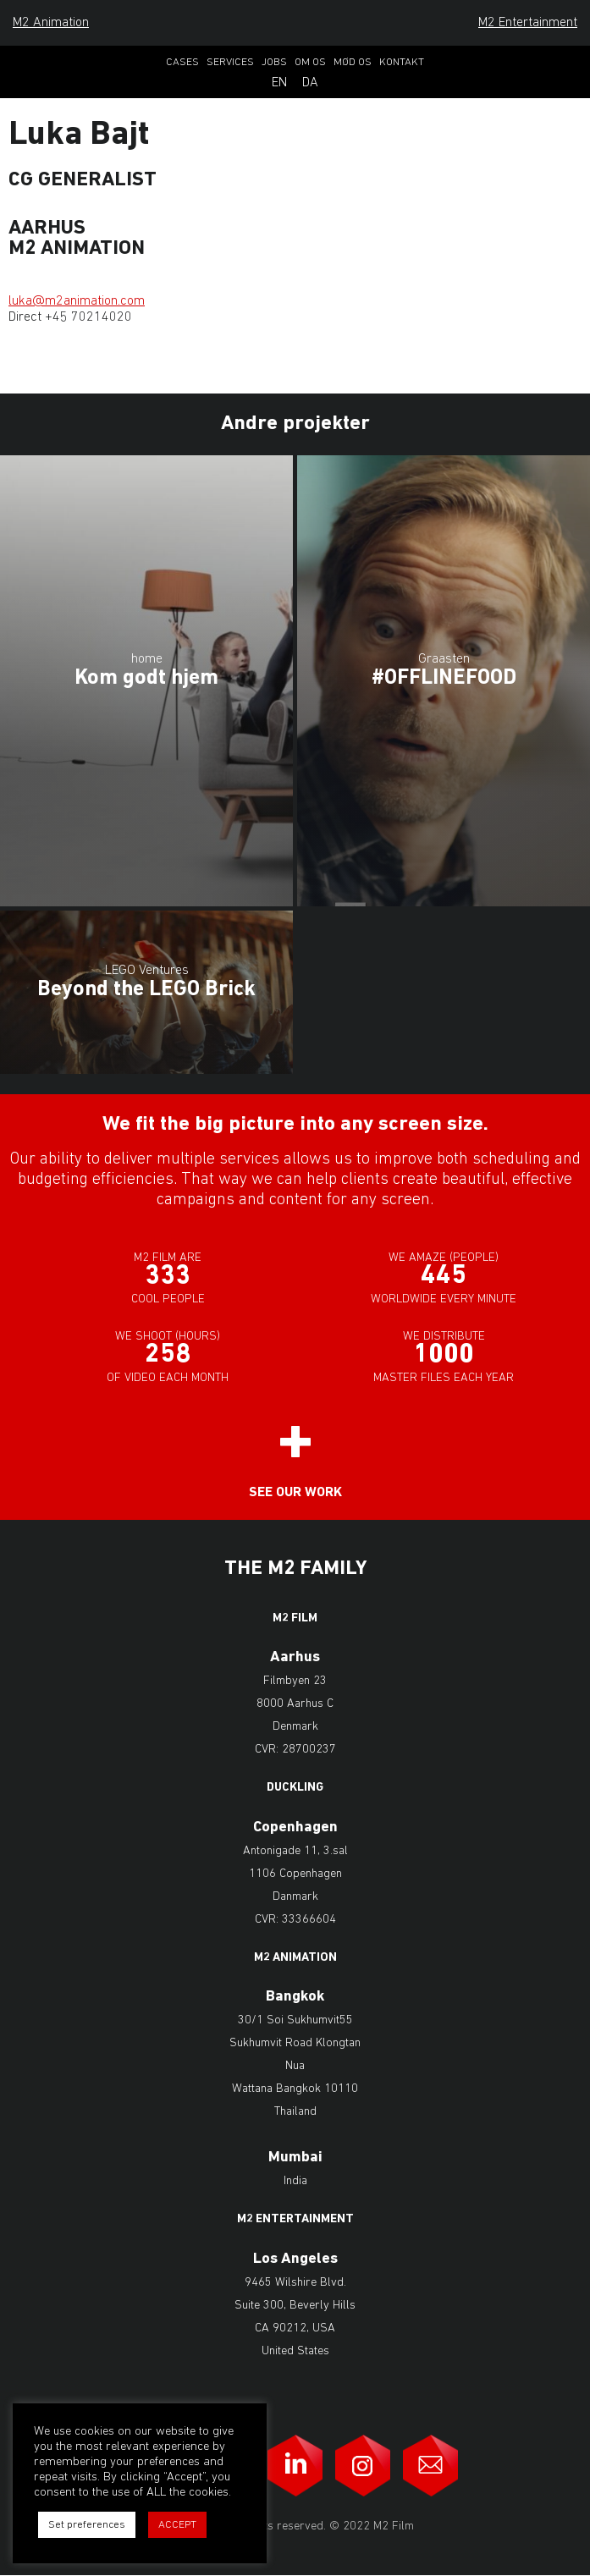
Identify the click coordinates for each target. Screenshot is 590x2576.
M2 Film (295, 1619)
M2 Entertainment (527, 23)
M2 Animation (51, 23)
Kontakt (401, 62)
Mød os (353, 62)
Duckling (295, 1788)
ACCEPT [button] (177, 2524)
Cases (182, 62)
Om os (310, 62)
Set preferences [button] (86, 2524)
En (279, 83)
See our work (295, 1493)
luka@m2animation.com (76, 301)
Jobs (274, 62)
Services (230, 62)
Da (310, 83)
